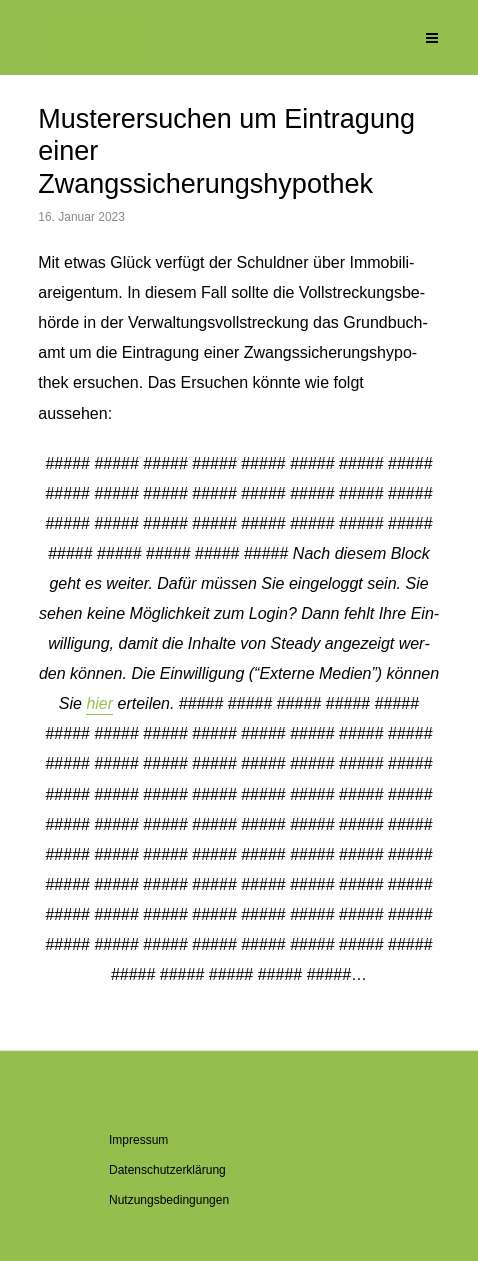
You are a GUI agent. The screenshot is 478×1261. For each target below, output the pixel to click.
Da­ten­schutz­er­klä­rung (167, 1170)
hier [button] (99, 703)
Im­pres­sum (138, 1140)
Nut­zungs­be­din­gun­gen (169, 1200)
